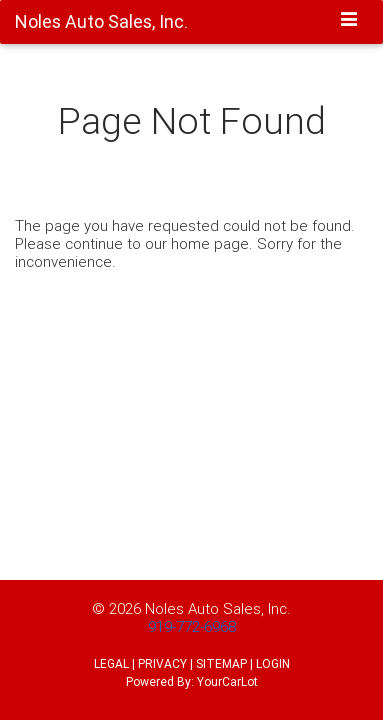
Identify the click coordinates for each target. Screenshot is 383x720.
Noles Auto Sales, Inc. (218, 608)
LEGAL (111, 663)
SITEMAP (221, 663)
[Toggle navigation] (349, 21)
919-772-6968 (192, 626)
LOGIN (273, 663)
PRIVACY (162, 663)
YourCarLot (227, 681)
